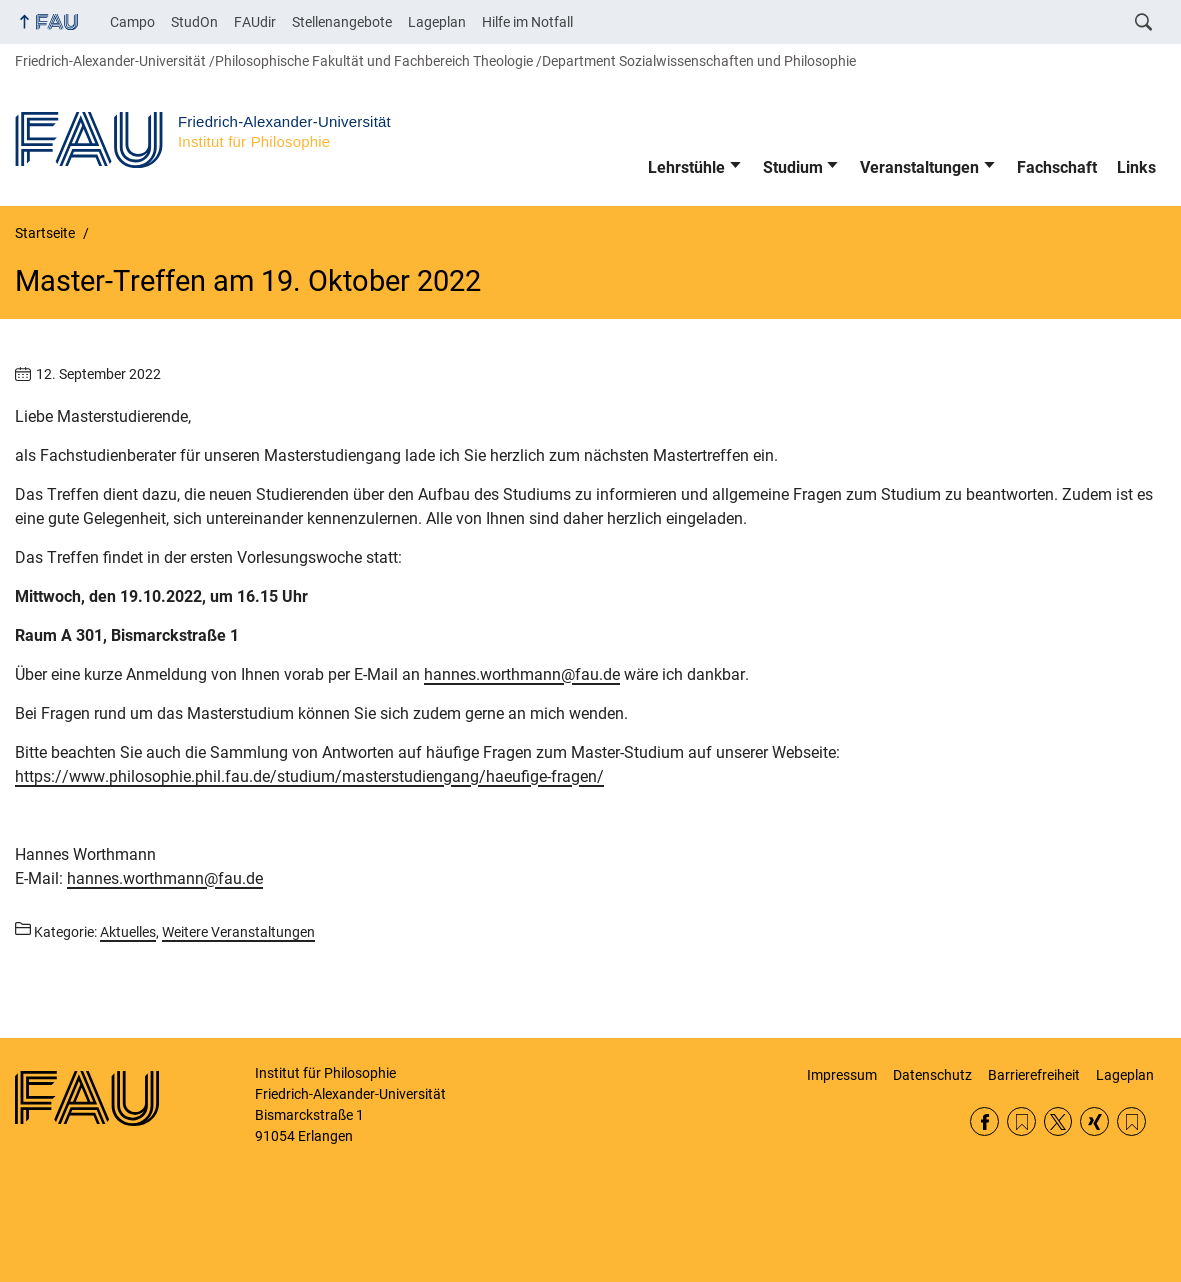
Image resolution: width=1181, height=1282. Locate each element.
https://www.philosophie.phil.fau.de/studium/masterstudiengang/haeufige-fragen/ (309, 776)
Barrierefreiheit (1034, 1075)
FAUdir (255, 22)
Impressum (842, 1075)
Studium (793, 167)
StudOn (194, 22)
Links (1136, 167)
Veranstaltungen (919, 167)
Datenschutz (932, 1075)
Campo (132, 22)
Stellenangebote (342, 22)
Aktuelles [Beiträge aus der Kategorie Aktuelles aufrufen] (128, 932)
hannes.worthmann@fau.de (522, 674)
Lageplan (437, 22)
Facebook (984, 1121)
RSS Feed (1021, 1121)
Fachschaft (1057, 167)
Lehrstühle (686, 167)
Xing (1094, 1121)
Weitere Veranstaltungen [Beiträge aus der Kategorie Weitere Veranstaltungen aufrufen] (238, 932)
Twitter (1058, 1121)
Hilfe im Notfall (527, 22)
